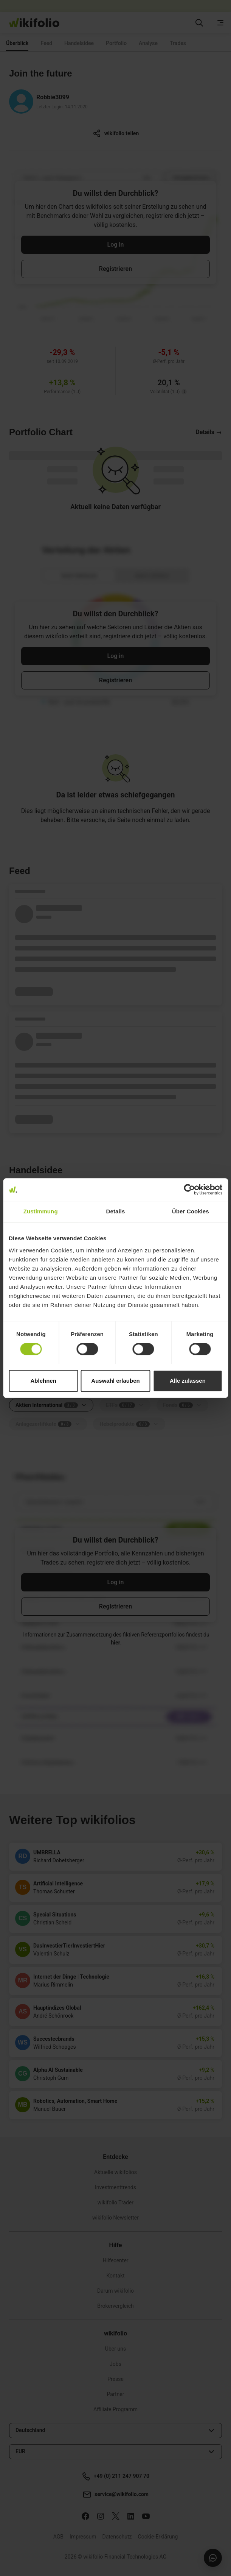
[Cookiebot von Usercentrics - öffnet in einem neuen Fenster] (189, 1189)
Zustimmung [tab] (40, 1211)
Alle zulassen (188, 1380)
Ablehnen (43, 1380)
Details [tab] (115, 1211)
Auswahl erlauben (115, 1380)
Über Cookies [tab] (190, 1211)
